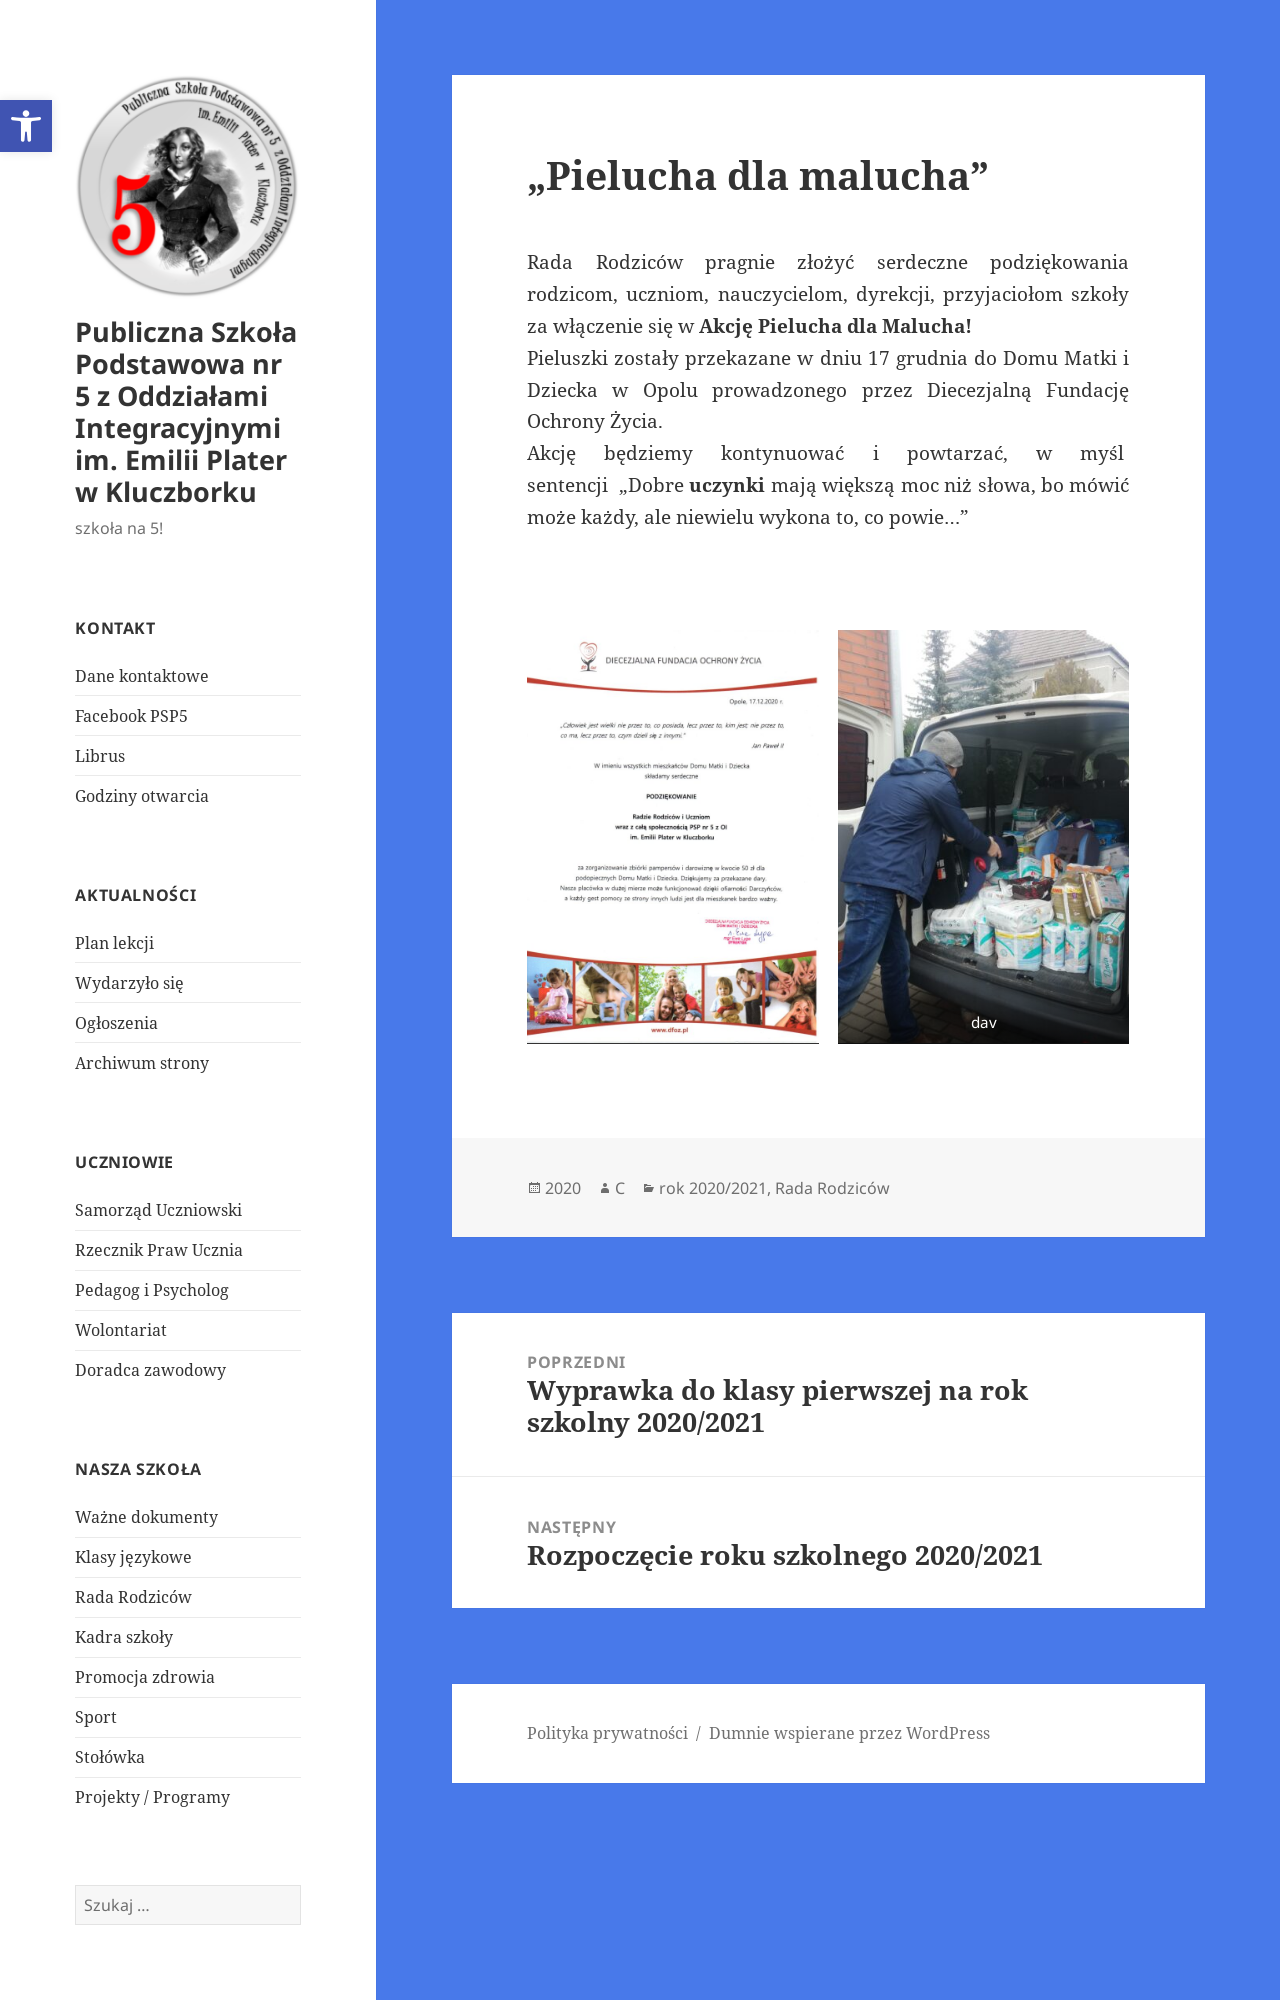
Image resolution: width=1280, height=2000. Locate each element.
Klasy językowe (133, 1557)
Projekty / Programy (152, 1797)
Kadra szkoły (124, 1637)
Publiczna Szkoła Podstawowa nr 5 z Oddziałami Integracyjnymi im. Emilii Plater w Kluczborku (186, 411)
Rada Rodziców (133, 1597)
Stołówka (110, 1757)
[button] (26, 126)
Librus (100, 756)
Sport (96, 1717)
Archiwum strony (142, 1063)
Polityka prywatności (607, 1733)
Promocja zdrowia (145, 1677)
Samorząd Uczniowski (158, 1210)
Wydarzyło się (129, 983)
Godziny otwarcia (142, 796)
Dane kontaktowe (142, 676)
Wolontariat (121, 1330)
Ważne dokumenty (146, 1517)
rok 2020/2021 (713, 1188)
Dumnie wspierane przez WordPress (849, 1733)
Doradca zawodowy (150, 1370)
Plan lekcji (114, 943)
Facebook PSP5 (131, 716)
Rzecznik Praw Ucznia (159, 1250)
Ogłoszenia (116, 1023)
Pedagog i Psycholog (152, 1290)
